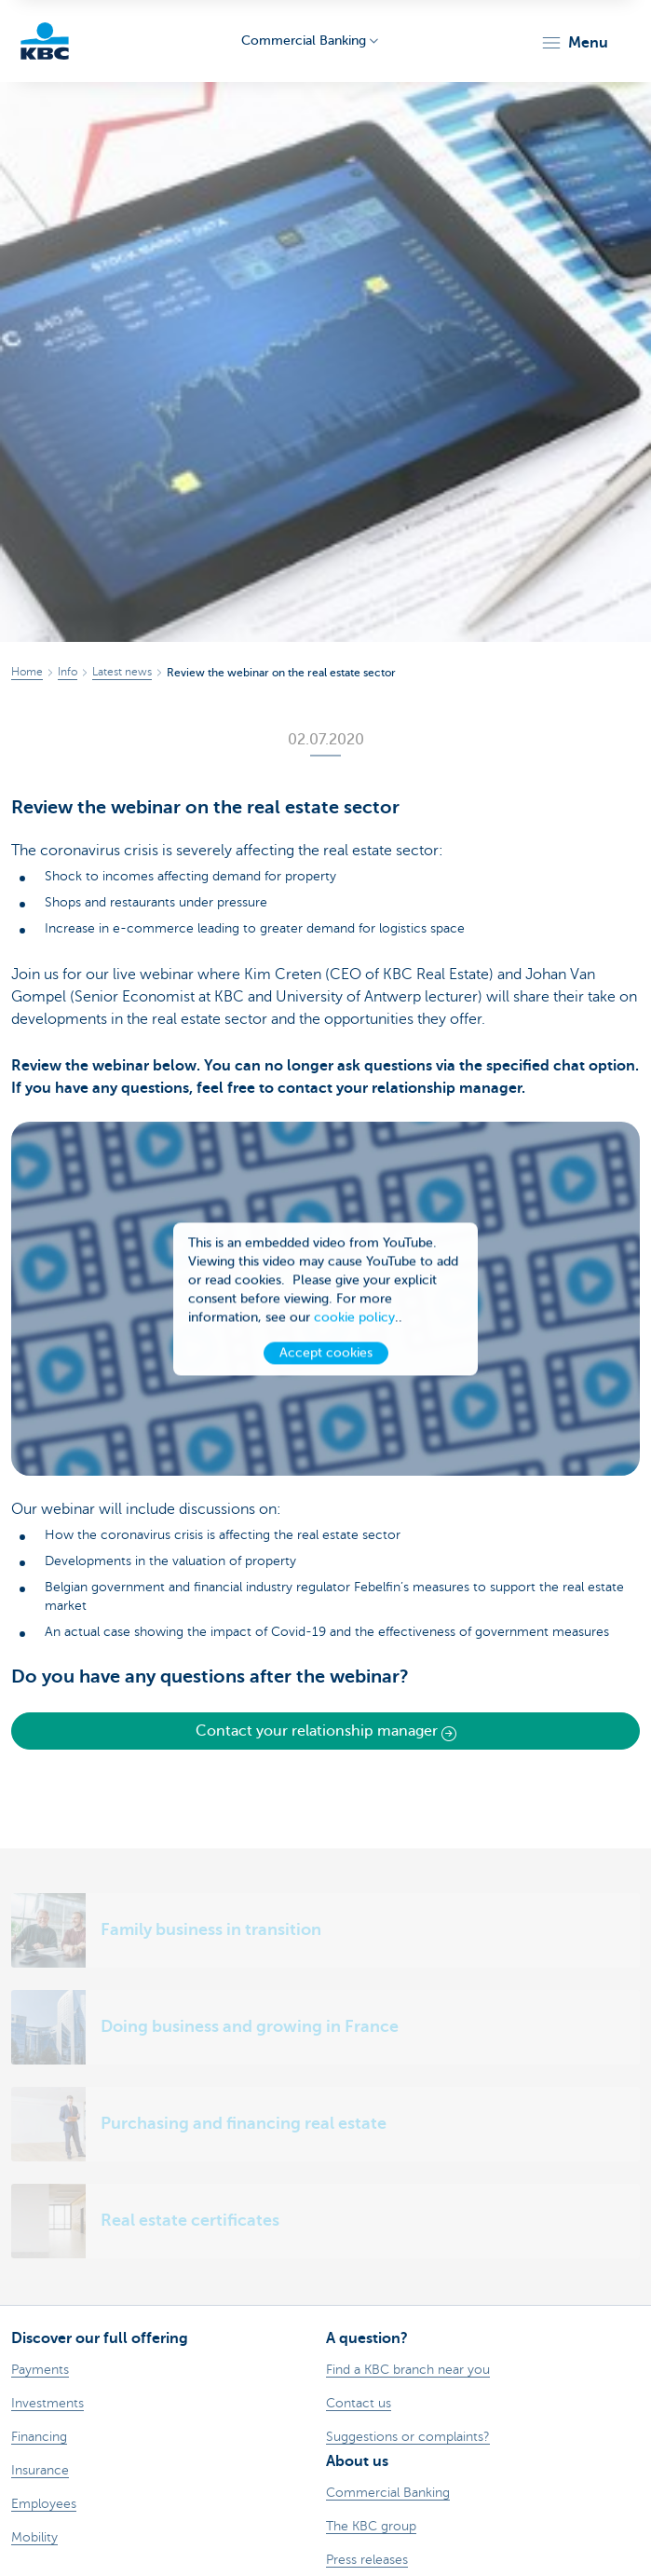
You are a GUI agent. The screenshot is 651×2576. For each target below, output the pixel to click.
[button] (574, 43)
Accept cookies (326, 1356)
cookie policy (354, 1321)
